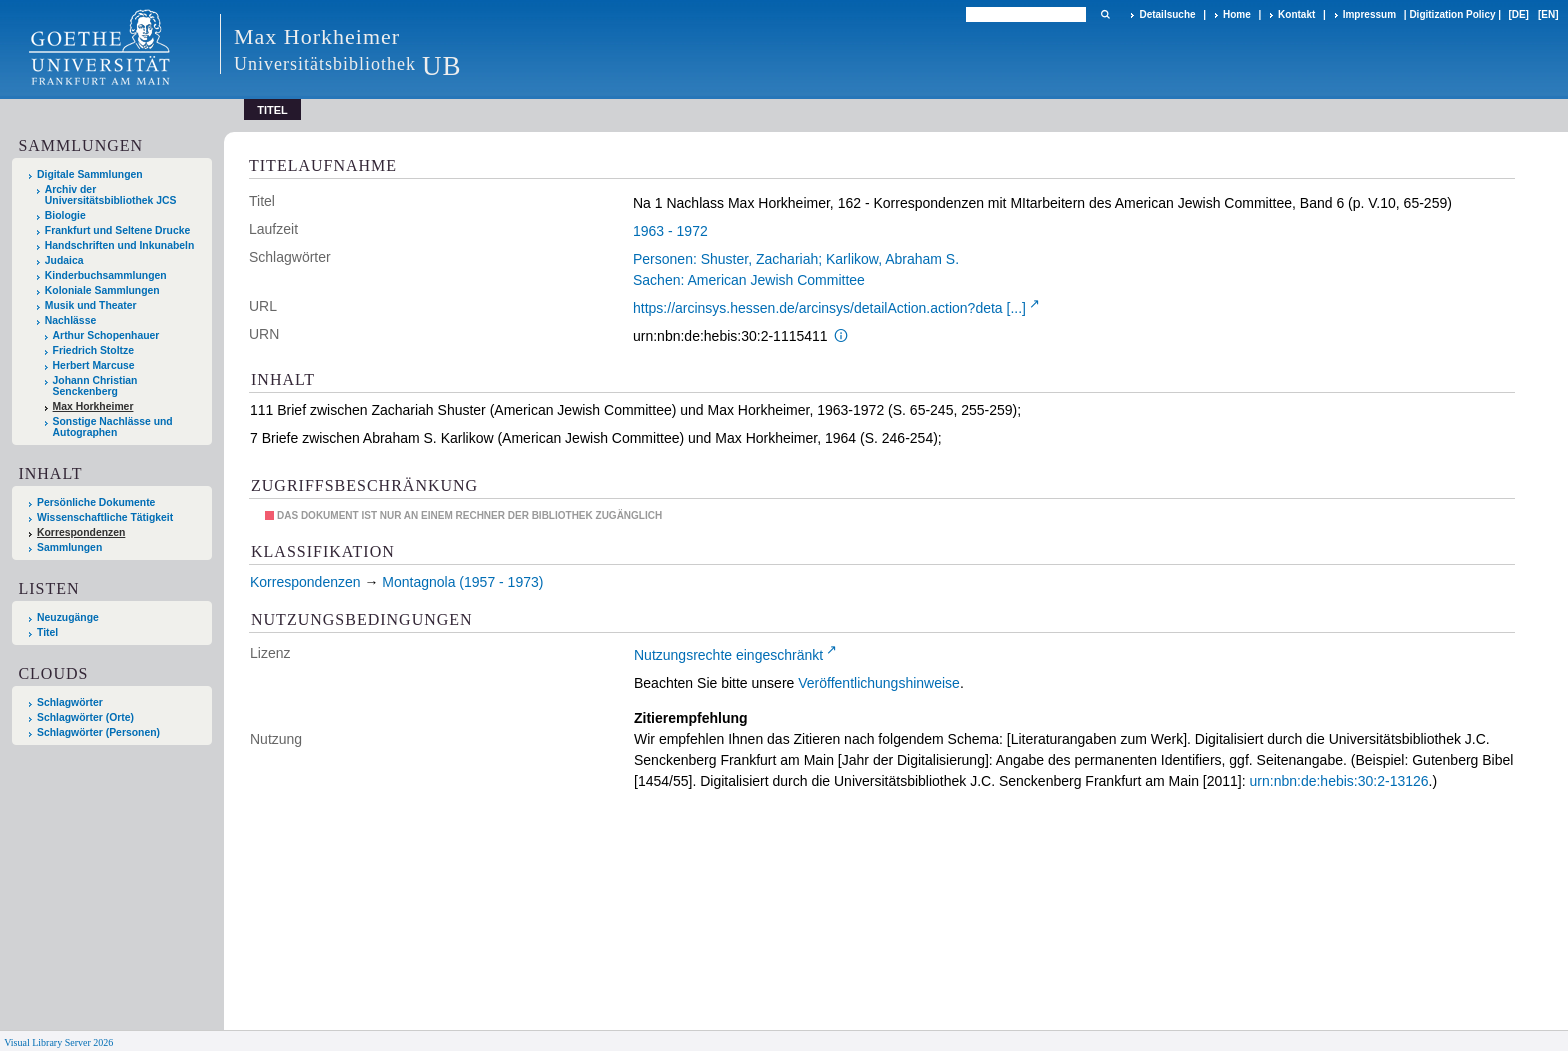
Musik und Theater (91, 305)
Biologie (65, 215)
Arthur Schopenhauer (106, 335)
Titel (47, 632)
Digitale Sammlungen (90, 174)
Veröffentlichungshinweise (879, 683)
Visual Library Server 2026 (58, 1042)
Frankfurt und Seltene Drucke (118, 230)
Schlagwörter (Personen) (98, 732)
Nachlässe (70, 320)
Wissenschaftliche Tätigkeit (105, 517)
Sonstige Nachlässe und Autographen (113, 427)
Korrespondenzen (81, 532)
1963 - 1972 (670, 231)
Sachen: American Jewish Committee (749, 280)
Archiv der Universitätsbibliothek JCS (111, 195)
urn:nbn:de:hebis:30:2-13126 (1339, 781)
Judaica (64, 260)
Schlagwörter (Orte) (85, 717)
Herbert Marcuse (94, 365)
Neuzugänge (68, 617)
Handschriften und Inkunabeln (120, 245)
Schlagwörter (70, 702)
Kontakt (1296, 14)
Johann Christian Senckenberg (95, 386)
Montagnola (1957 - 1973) (462, 582)
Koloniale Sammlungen (102, 290)
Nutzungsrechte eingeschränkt (728, 655)
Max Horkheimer (93, 406)
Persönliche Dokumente (96, 502)
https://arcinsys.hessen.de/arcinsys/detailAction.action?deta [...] (829, 308)
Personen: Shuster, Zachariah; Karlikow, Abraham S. (796, 259)
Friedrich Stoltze (93, 350)
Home (1237, 14)
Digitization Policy (1452, 14)
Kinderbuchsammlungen (106, 275)
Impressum (1369, 14)
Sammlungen (69, 547)
